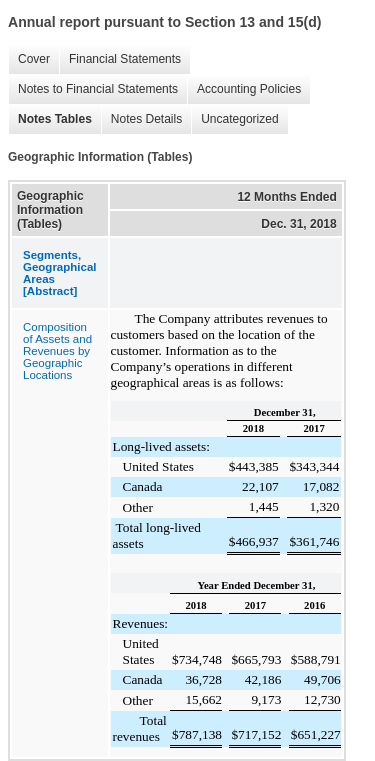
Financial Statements (120, 59)
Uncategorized (234, 119)
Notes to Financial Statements (93, 89)
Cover (29, 59)
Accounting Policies (244, 89)
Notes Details (141, 119)
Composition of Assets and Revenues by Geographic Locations (57, 351)
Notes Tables (50, 119)
